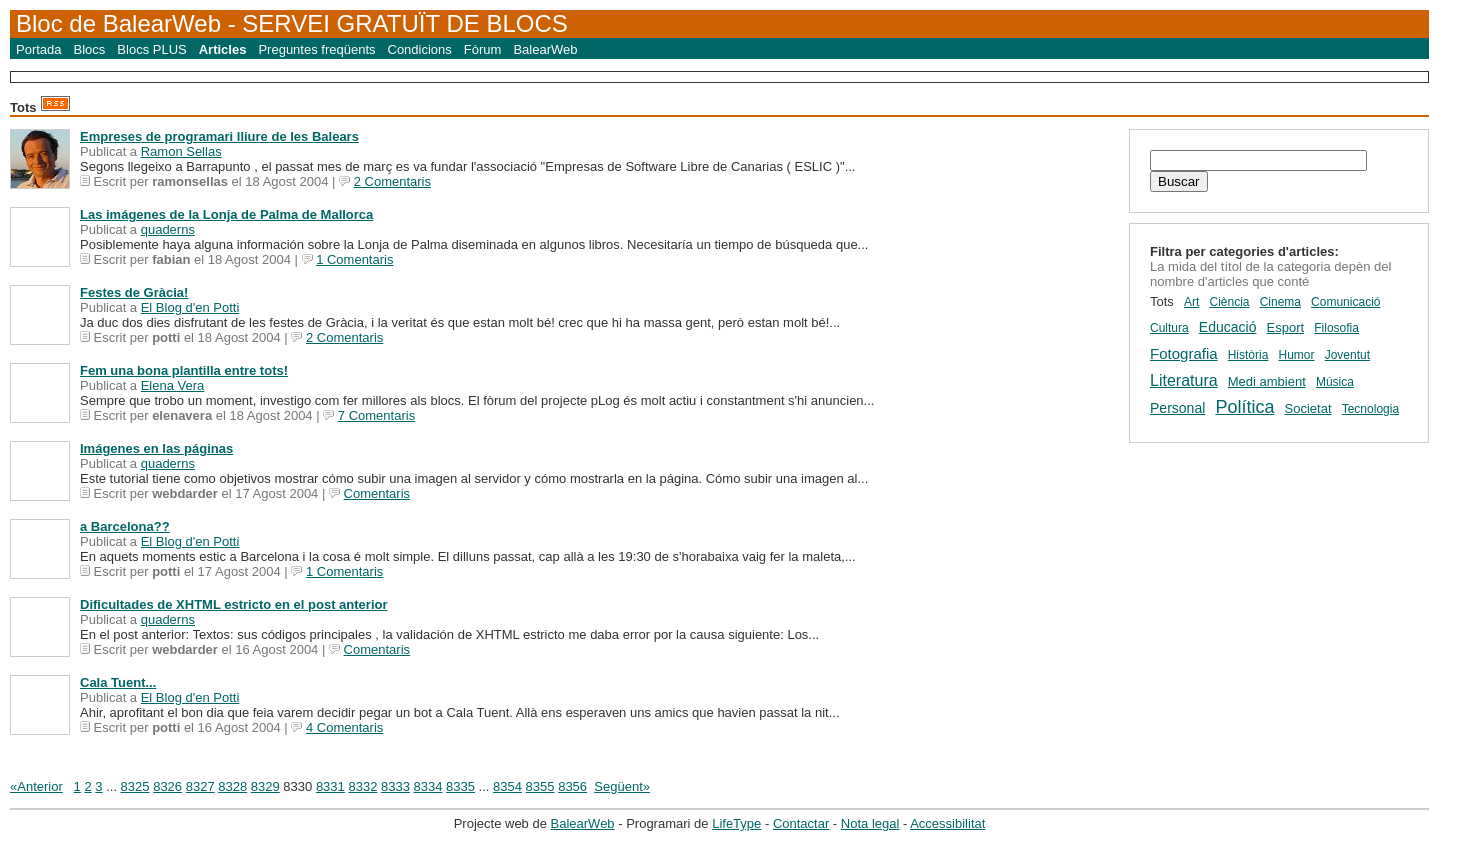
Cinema (1280, 302)
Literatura (1184, 380)
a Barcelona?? (125, 526)
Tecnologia (1370, 409)
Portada (39, 49)
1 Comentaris (354, 259)
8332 (362, 786)
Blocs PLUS (151, 49)
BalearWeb (545, 49)
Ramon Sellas (181, 151)
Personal (1177, 408)
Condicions (420, 49)
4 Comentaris (344, 727)
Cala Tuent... (118, 682)
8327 (200, 786)
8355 (540, 786)
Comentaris (377, 493)
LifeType (736, 823)
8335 (460, 786)
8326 (167, 786)
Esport (1286, 327)
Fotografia (1184, 353)
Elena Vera (173, 385)
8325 (135, 786)
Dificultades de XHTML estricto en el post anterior (234, 604)
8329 (265, 786)
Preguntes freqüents (316, 49)
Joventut (1347, 355)
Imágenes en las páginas (156, 448)
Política (1244, 407)
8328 (232, 786)
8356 (572, 786)
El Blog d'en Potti (190, 307)
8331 (330, 786)
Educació (1228, 327)
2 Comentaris (392, 181)
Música (1335, 382)
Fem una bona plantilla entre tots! (184, 370)
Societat (1308, 408)
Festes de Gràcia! (134, 292)
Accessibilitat (947, 823)
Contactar (801, 823)
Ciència (1229, 302)
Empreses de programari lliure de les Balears (219, 136)
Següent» (622, 786)
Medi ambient (1267, 381)
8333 (395, 786)
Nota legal (870, 823)
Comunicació (1345, 302)
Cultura (1169, 328)
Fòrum (483, 49)
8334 (428, 786)
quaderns (168, 229)
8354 (507, 786)
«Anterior (36, 786)
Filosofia (1336, 328)
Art (1191, 302)
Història (1248, 355)
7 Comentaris (376, 415)
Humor (1297, 355)
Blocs (90, 49)
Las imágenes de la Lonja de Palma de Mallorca (226, 214)
